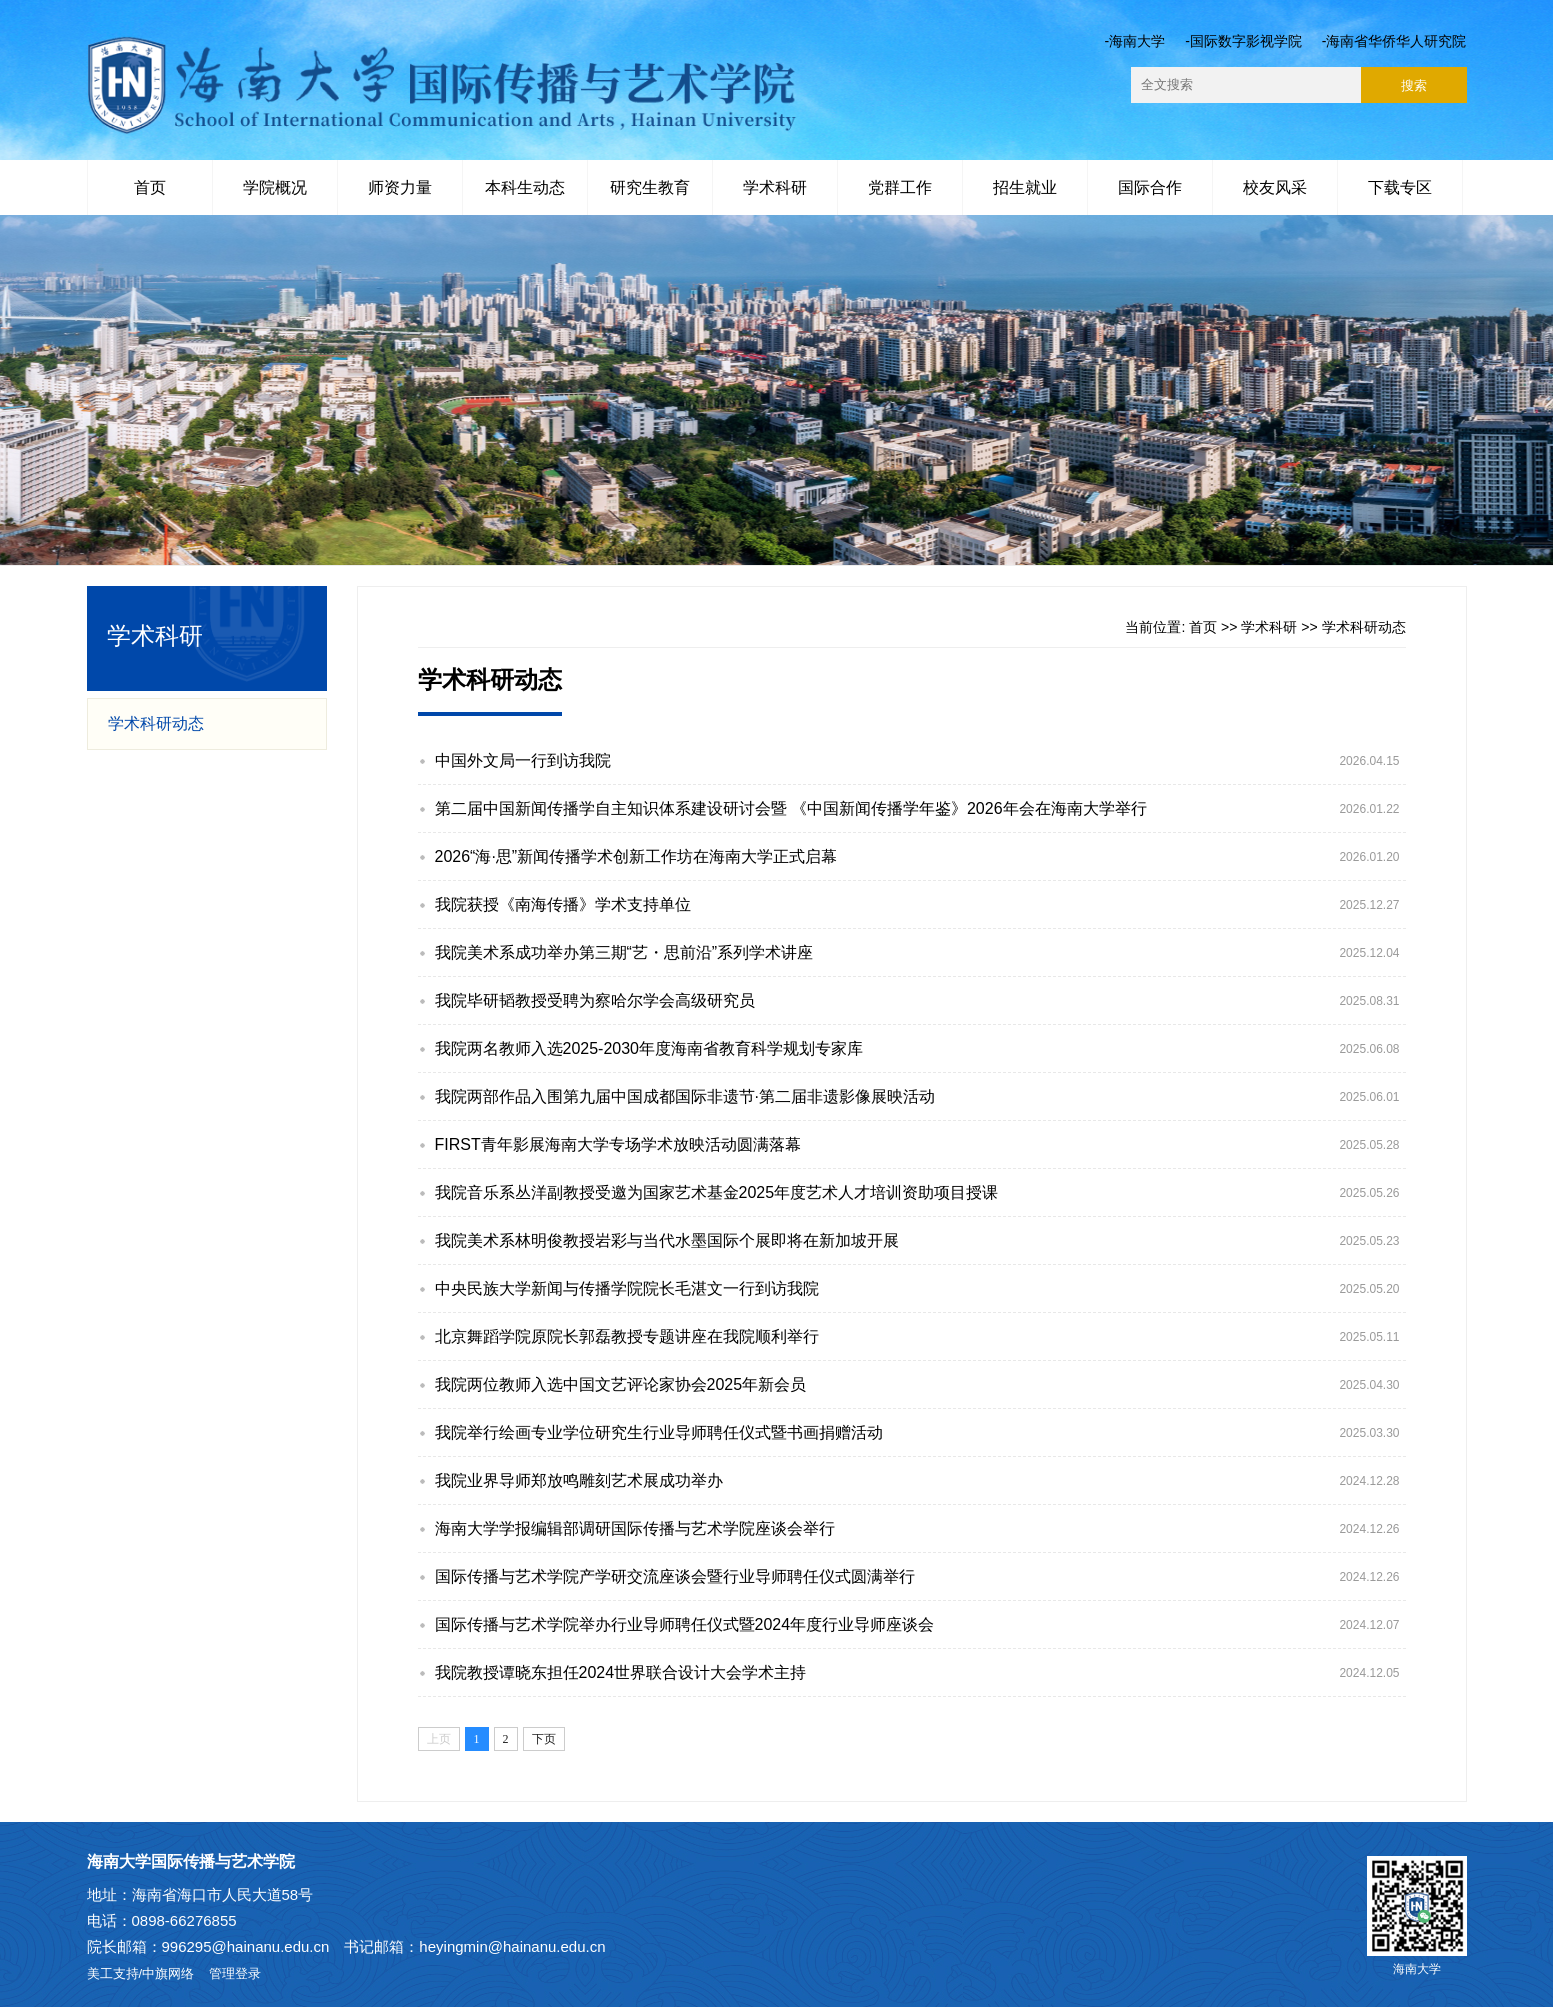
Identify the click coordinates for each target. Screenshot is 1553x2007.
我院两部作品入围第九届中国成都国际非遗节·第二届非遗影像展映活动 (685, 1096)
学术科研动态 (156, 723)
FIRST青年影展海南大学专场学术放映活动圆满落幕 (618, 1144)
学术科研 (775, 187)
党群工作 (900, 187)
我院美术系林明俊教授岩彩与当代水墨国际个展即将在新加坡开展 (667, 1240)
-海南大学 (1134, 41)
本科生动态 (525, 187)
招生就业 (1025, 187)
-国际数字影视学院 (1243, 41)
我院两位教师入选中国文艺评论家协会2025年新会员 (621, 1384)
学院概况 (275, 187)
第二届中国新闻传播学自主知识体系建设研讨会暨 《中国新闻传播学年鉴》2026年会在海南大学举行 (791, 808)
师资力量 (400, 187)
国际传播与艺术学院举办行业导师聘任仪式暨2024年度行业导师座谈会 (685, 1624)
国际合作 (1150, 187)
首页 (150, 187)
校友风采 (1275, 187)
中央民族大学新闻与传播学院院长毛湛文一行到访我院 (627, 1288)
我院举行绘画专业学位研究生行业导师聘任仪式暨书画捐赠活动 (659, 1432)
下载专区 (1400, 187)
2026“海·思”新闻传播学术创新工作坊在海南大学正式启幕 (636, 856)
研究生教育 (650, 187)
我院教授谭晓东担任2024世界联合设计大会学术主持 (621, 1672)
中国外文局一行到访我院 (523, 760)
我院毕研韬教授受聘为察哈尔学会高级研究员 (595, 1000)
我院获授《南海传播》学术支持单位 (563, 904)
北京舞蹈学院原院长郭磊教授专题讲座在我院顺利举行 (627, 1336)
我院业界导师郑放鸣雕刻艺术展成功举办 (579, 1480)
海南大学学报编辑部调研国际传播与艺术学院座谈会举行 (635, 1528)
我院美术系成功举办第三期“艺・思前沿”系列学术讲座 (624, 952)
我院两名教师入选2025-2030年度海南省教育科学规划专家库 (649, 1048)
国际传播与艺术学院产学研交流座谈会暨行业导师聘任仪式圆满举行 (675, 1576)
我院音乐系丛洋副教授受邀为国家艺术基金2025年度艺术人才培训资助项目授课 (717, 1192)
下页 (544, 1739)
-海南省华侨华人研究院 (1394, 41)
